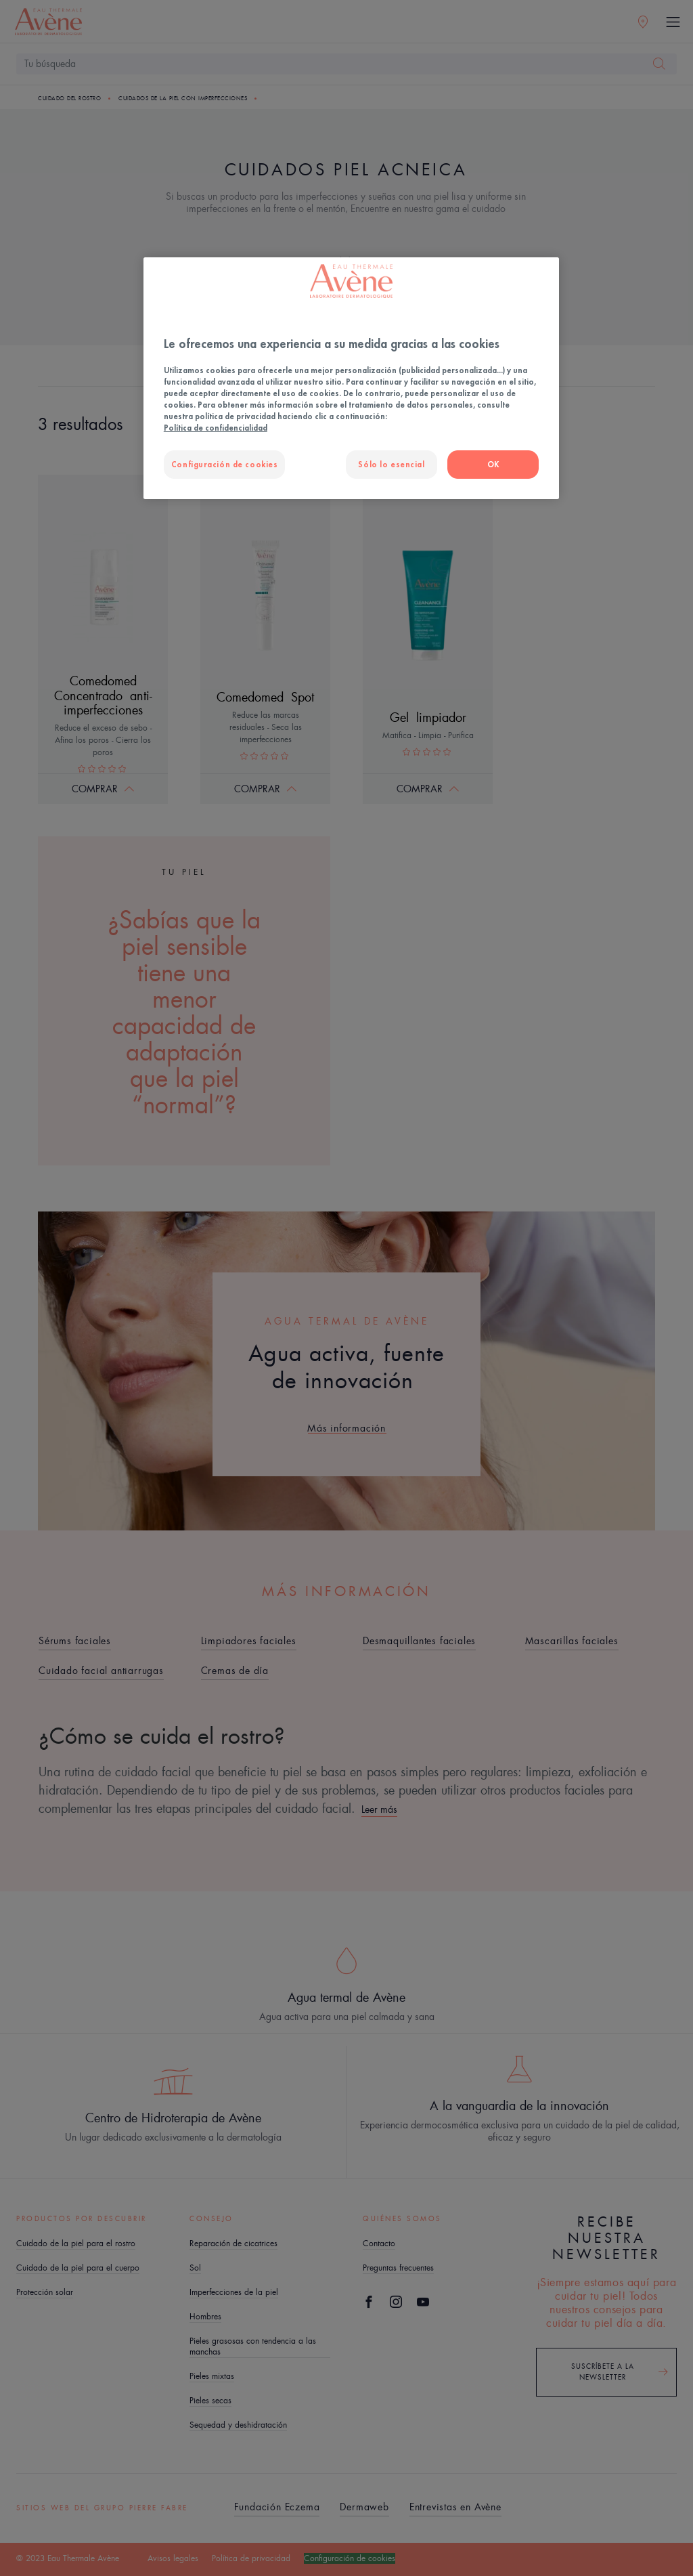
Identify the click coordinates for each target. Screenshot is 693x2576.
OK (493, 464)
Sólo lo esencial (391, 464)
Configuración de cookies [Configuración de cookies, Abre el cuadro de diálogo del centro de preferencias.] (224, 464)
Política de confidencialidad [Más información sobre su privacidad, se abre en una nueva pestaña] (215, 428)
